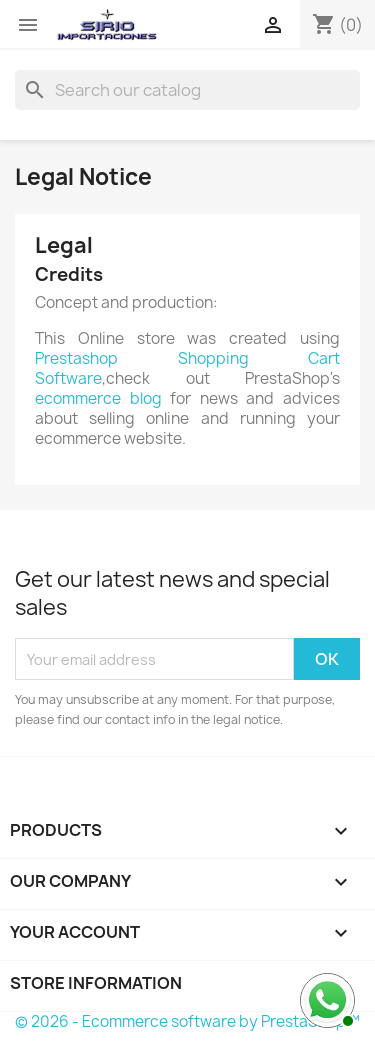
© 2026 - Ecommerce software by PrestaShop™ (187, 1021)
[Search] (187, 90)
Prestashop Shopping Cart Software (187, 368)
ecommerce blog (98, 398)
